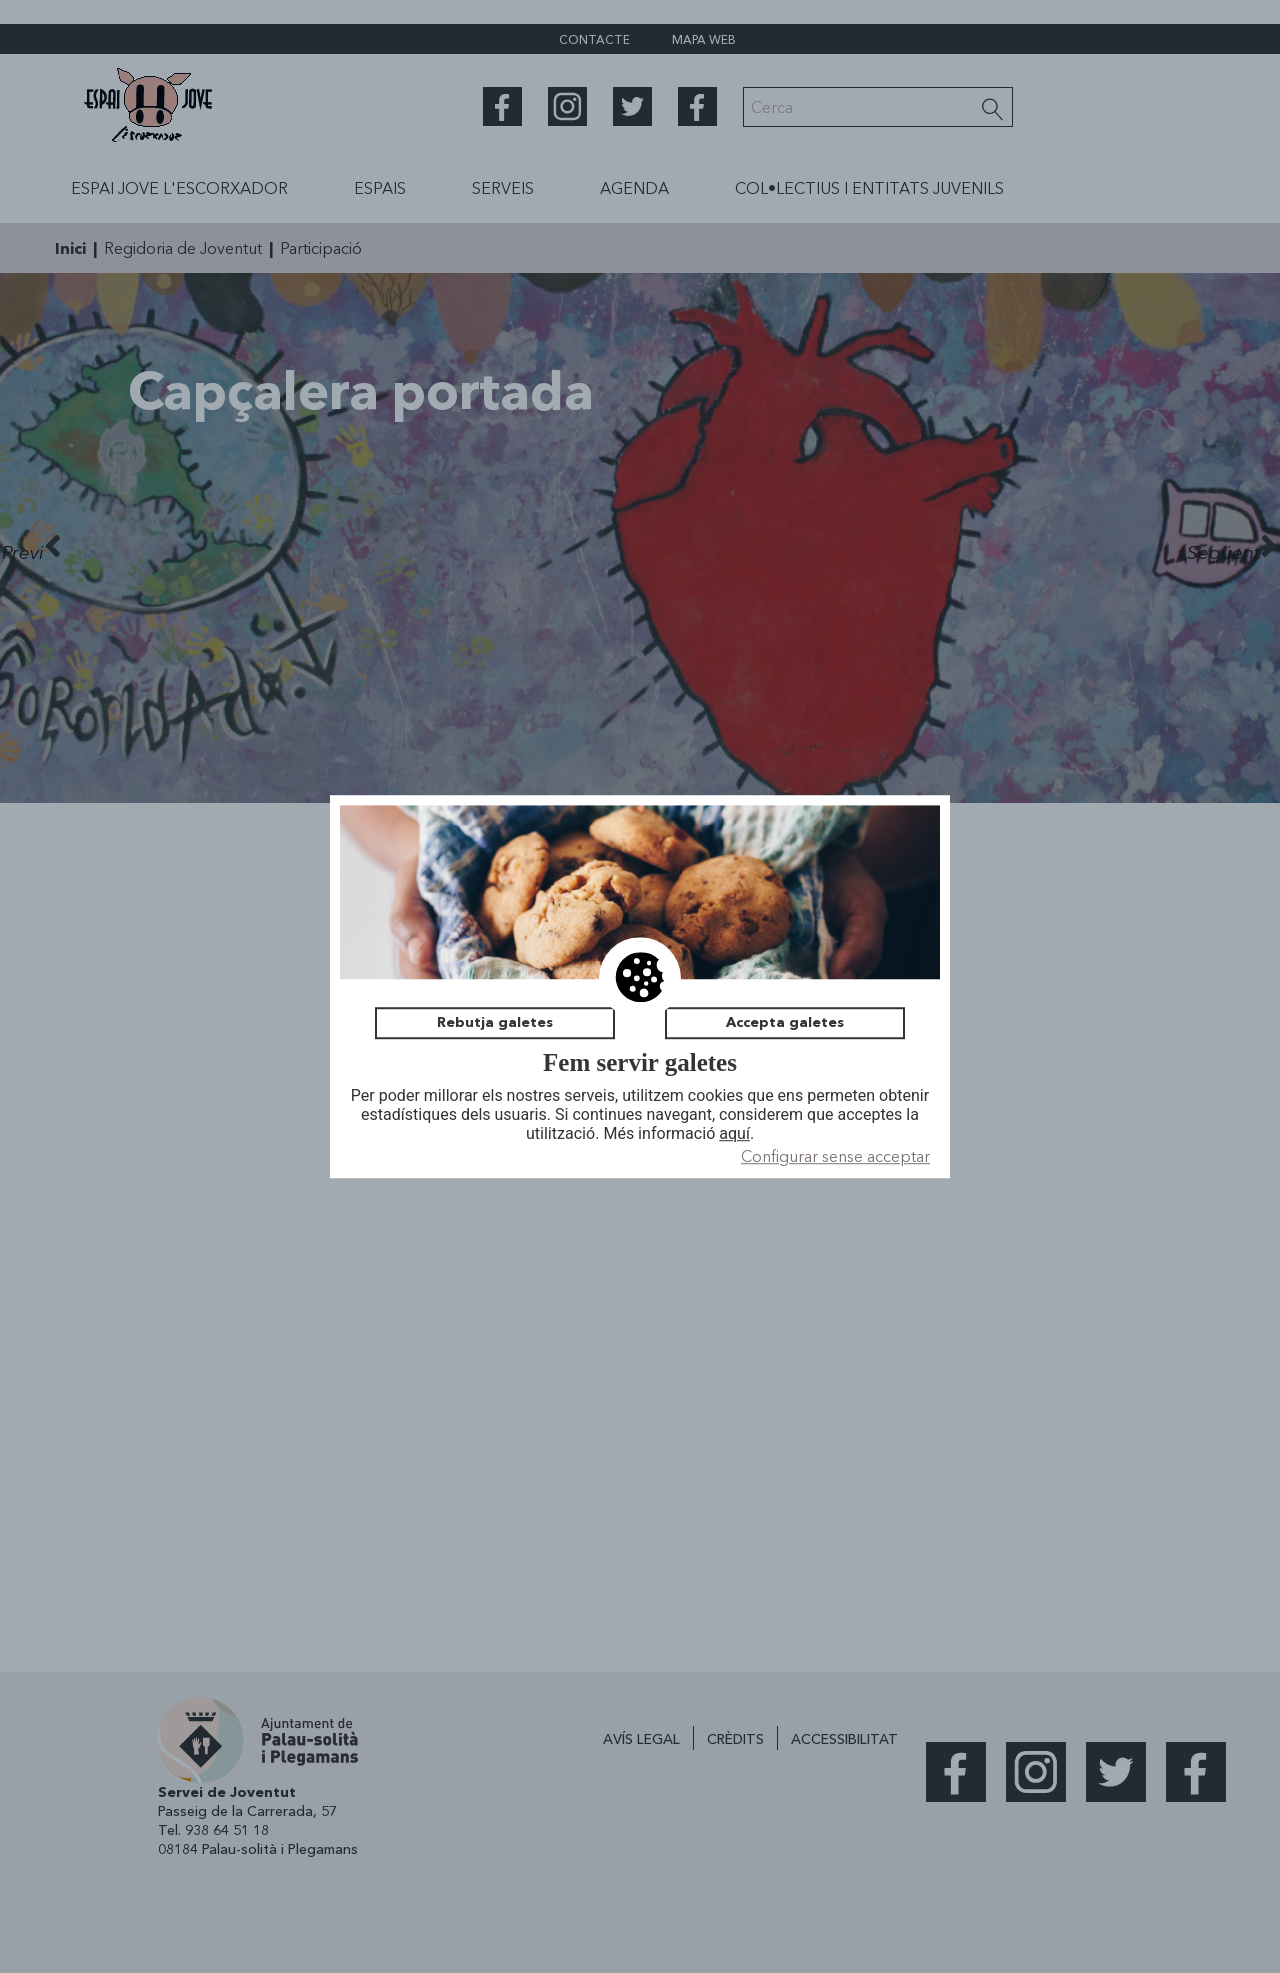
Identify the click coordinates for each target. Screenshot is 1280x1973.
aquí (734, 1134)
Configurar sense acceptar (835, 1156)
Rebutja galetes (495, 1022)
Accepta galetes (785, 1022)
